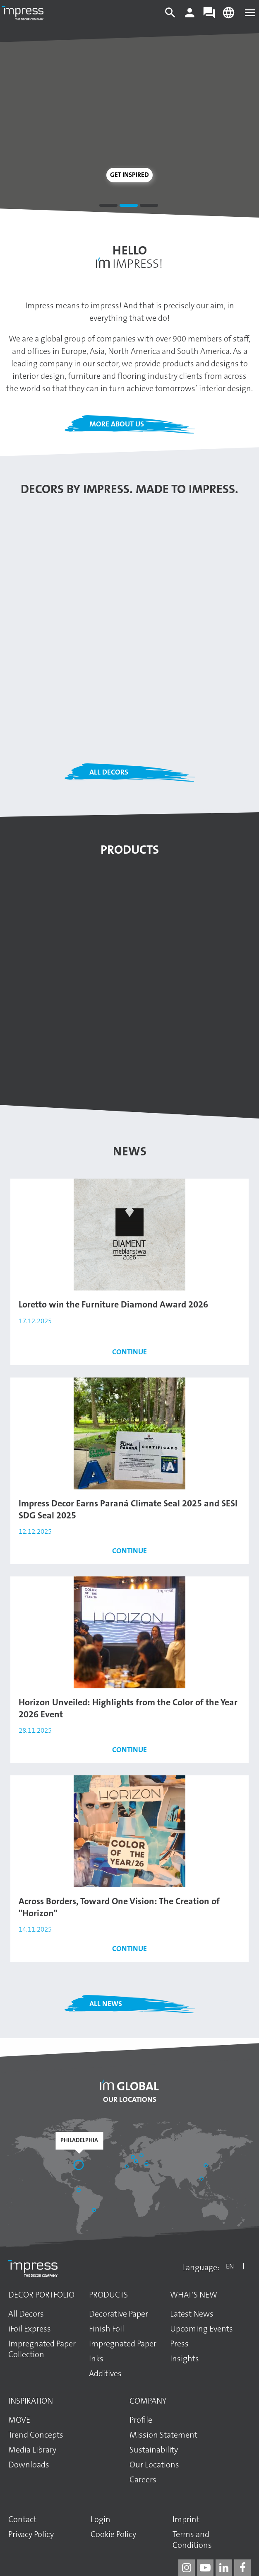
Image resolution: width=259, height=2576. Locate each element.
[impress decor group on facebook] (242, 2567)
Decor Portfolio (41, 2294)
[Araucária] (95, 2211)
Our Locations (129, 2099)
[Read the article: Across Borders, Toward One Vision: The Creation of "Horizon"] (129, 1831)
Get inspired (129, 174)
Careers (143, 2479)
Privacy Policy (31, 2534)
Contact (22, 2519)
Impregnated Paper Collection (42, 2349)
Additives (105, 2373)
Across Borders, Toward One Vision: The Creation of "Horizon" (119, 1907)
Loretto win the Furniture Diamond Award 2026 (113, 1304)
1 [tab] (108, 207)
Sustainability (154, 2449)
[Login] (189, 16)
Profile (141, 2419)
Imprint (186, 2519)
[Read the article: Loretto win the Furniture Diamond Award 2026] (129, 1234)
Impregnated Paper (122, 2343)
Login (100, 2519)
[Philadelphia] (79, 2166)
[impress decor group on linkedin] (224, 2567)
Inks (96, 2358)
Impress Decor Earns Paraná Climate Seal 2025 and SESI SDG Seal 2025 (128, 1509)
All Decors (108, 772)
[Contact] (209, 16)
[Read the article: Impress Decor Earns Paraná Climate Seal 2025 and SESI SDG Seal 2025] (129, 1433)
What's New (193, 2294)
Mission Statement (163, 2434)
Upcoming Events (201, 2328)
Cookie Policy (113, 2534)
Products (108, 2294)
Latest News (191, 2313)
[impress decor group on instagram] (186, 2567)
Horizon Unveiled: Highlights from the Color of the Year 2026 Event (128, 1708)
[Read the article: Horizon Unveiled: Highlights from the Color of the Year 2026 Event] (129, 1632)
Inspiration (30, 2400)
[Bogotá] (79, 2191)
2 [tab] (129, 207)
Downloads (28, 2464)
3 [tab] (149, 207)
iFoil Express (29, 2328)
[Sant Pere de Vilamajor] (127, 2167)
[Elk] (142, 2156)
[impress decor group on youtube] (205, 2567)
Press (179, 2343)
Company (148, 2400)
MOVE (19, 2419)
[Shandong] (206, 2166)
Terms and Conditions (192, 2539)
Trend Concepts (35, 2434)
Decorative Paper (118, 2313)
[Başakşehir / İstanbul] (147, 2165)
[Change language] (228, 16)
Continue (129, 1352)
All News (105, 2004)
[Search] (170, 16)
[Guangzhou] (202, 2179)
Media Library (32, 2449)
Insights (184, 2358)
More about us (116, 424)
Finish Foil (106, 2328)
